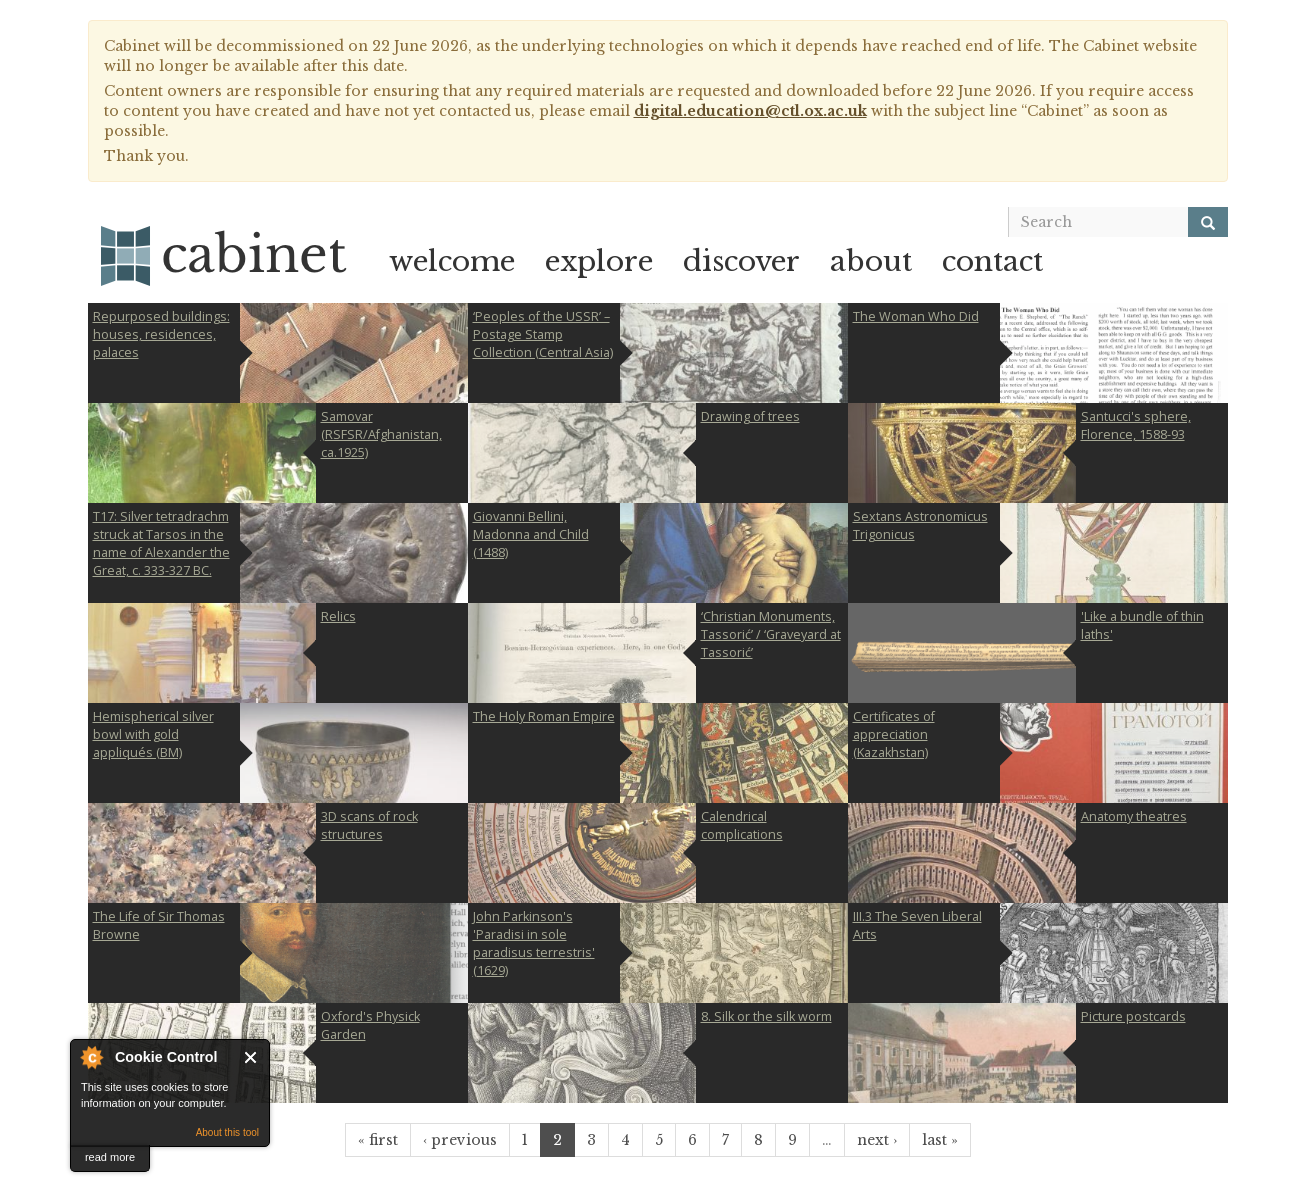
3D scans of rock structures (369, 825)
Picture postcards (1133, 1016)
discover (741, 261)
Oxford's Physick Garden (370, 1025)
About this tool (227, 1132)
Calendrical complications (742, 825)
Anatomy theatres (1134, 816)
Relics (338, 616)
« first (378, 1140)
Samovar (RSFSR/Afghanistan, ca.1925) (381, 434)
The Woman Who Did (916, 316)
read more (110, 1157)
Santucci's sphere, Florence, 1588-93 (1136, 425)
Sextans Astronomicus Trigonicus (920, 525)
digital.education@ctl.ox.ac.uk (750, 111)
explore (599, 261)
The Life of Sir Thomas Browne (159, 925)
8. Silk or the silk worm (766, 1016)
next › (877, 1140)
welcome (452, 261)
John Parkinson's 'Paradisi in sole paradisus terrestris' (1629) (534, 943)
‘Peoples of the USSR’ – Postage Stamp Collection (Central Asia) (543, 334)
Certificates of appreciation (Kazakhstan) (894, 734)
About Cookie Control (91, 1057)
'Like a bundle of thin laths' (1142, 625)
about (871, 261)
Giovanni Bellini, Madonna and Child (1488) (531, 534)
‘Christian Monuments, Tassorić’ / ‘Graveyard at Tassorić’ (771, 634)
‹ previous (460, 1140)
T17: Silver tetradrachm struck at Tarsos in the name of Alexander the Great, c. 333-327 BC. (161, 543)
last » (940, 1140)
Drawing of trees (750, 416)
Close (251, 1057)
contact (992, 261)
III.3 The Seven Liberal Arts (917, 925)
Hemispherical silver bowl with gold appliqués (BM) (153, 734)
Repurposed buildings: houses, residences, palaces (161, 334)
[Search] (1208, 222)
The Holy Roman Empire (544, 716)
